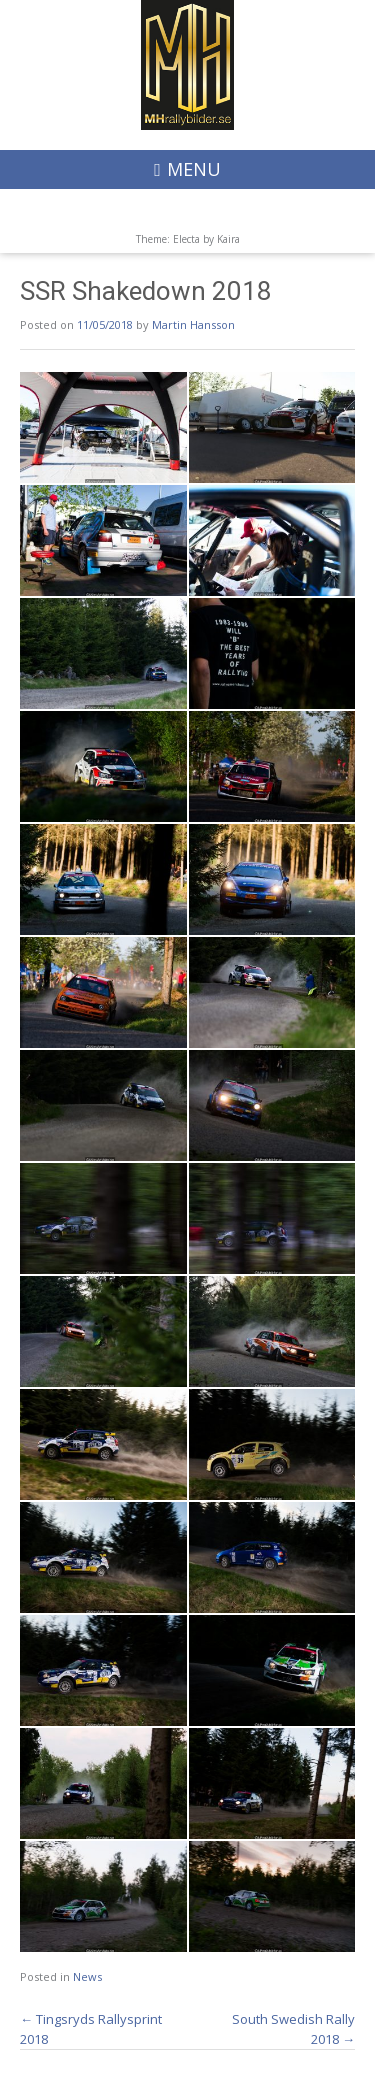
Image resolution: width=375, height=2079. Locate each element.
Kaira (228, 239)
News (87, 1976)
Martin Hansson (193, 324)
